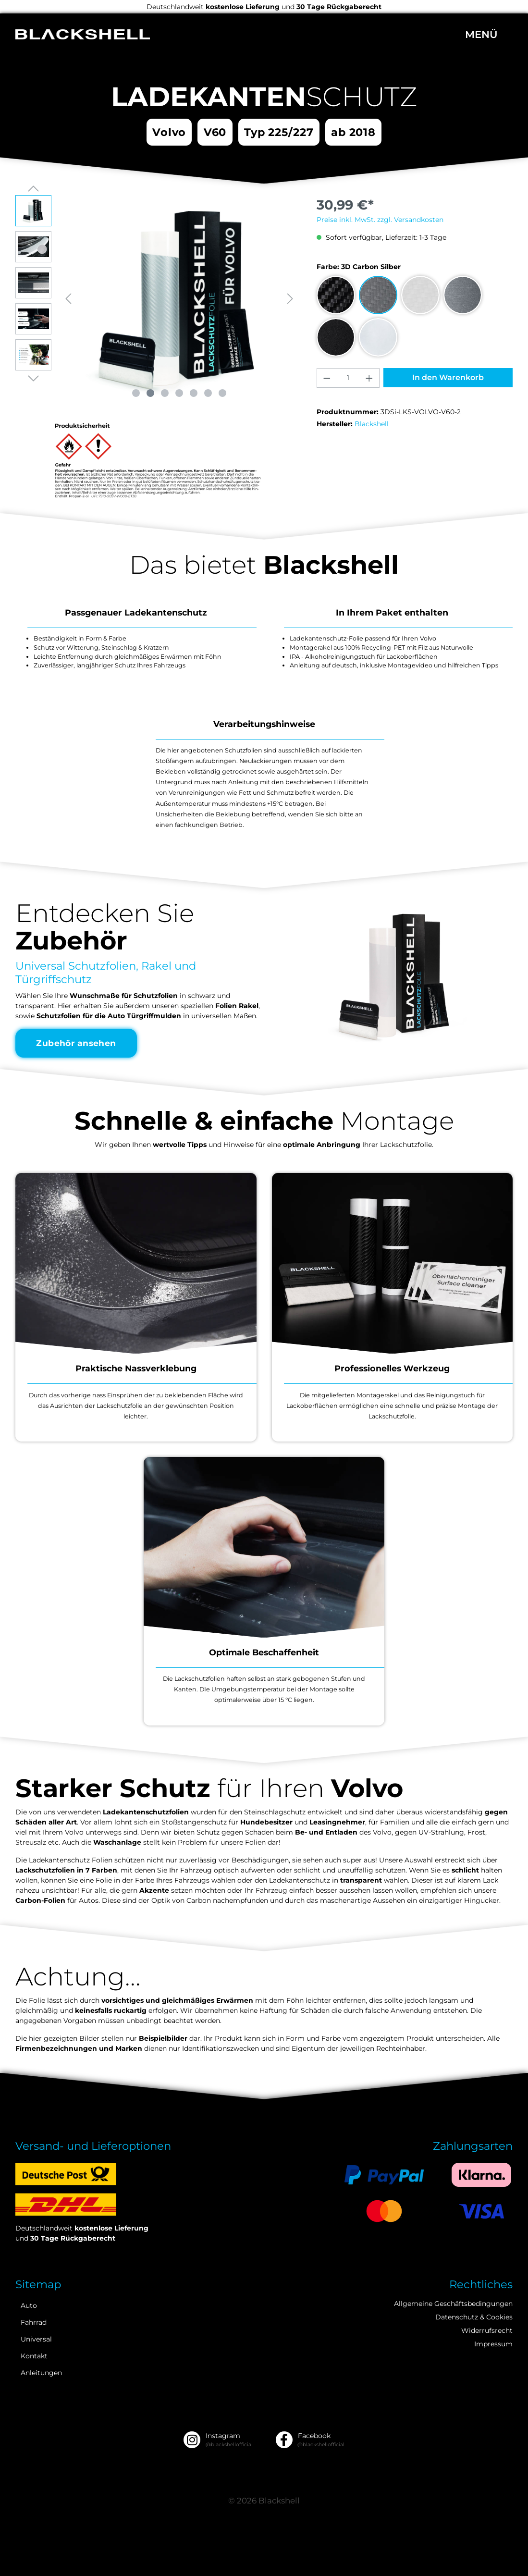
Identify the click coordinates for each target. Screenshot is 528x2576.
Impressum (493, 2344)
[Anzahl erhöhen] (369, 378)
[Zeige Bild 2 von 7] (150, 393)
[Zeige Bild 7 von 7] (222, 393)
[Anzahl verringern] (327, 378)
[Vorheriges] (68, 298)
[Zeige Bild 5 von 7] (193, 393)
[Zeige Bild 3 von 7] (165, 393)
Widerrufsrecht (487, 2330)
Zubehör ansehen (77, 1043)
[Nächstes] (290, 298)
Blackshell (372, 423)
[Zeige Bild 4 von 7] (179, 393)
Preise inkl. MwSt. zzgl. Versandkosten (380, 219)
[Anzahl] (348, 378)
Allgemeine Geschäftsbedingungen (453, 2303)
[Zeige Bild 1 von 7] (136, 393)
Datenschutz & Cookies (474, 2317)
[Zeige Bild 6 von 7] (208, 393)
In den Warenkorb (448, 377)
